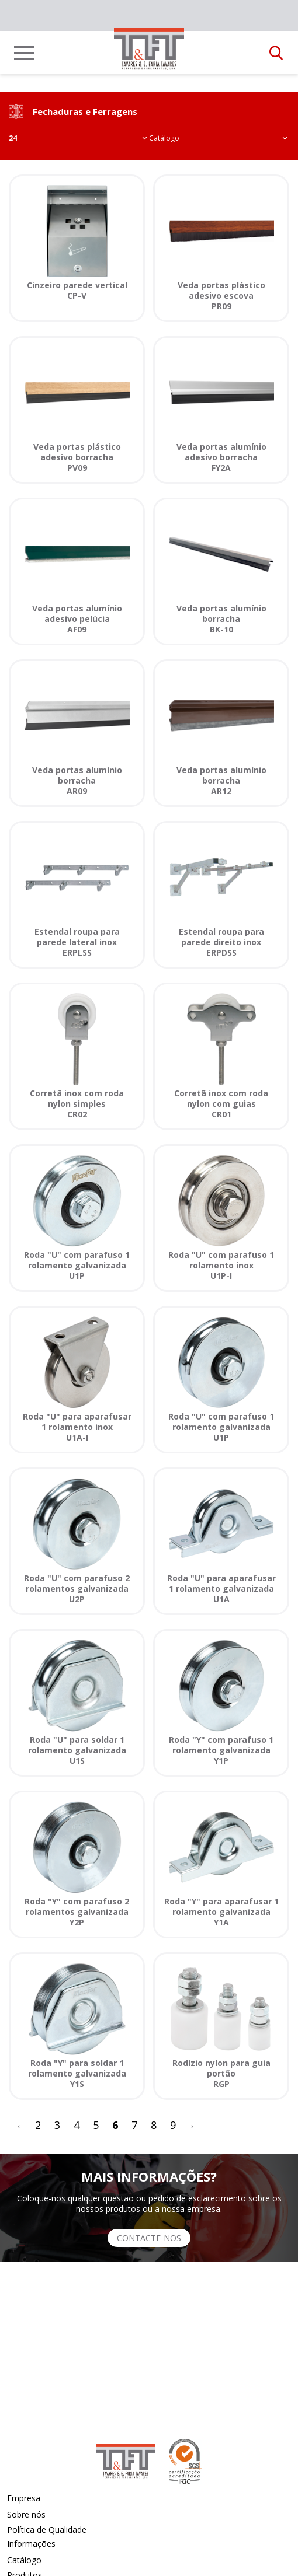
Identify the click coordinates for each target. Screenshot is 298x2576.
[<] (19, 2125)
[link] (149, 49)
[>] (192, 2125)
